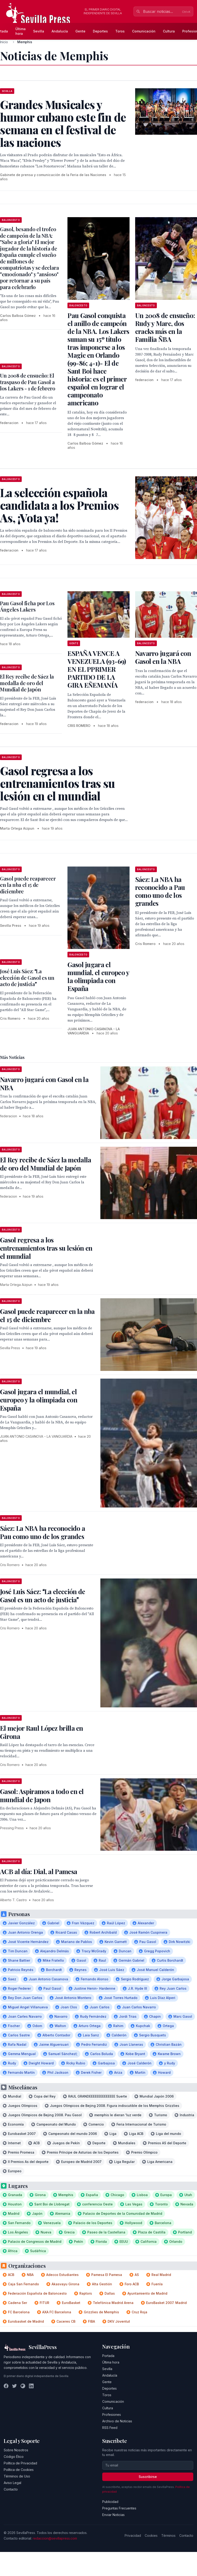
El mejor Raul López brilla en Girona (41, 1732)
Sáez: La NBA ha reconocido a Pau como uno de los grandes (160, 891)
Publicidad (110, 2502)
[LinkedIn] (31, 2386)
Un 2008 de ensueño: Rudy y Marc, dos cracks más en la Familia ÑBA (165, 327)
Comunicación (143, 31)
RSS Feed (109, 2428)
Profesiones (111, 2415)
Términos (168, 2535)
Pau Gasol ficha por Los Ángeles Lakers (27, 606)
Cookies (151, 2535)
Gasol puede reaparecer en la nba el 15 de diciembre (28, 885)
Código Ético (14, 2457)
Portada (108, 2356)
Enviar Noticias (113, 2515)
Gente (80, 31)
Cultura (169, 31)
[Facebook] (6, 2386)
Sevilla (38, 31)
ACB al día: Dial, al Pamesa (38, 1871)
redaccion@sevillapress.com (55, 2538)
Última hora (20, 31)
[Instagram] (23, 2386)
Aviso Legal (12, 2483)
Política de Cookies (19, 2470)
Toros (120, 31)
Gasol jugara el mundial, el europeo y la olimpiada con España (98, 976)
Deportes (100, 31)
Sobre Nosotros (16, 2450)
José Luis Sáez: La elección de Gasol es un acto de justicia (27, 977)
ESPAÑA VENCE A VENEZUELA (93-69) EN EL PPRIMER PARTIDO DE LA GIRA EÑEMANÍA (96, 669)
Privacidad (133, 2535)
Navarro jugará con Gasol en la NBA (163, 657)
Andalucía (60, 31)
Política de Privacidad (20, 2463)
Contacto (11, 2489)
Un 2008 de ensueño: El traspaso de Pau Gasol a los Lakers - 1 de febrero (27, 382)
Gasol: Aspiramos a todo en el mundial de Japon (42, 1795)
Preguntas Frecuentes (119, 2508)
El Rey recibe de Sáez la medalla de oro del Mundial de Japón (27, 683)
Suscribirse (148, 2477)
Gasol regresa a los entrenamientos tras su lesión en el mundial (46, 1247)
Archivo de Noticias (117, 2421)
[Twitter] (14, 2386)
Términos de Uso (17, 2476)
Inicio (4, 42)
